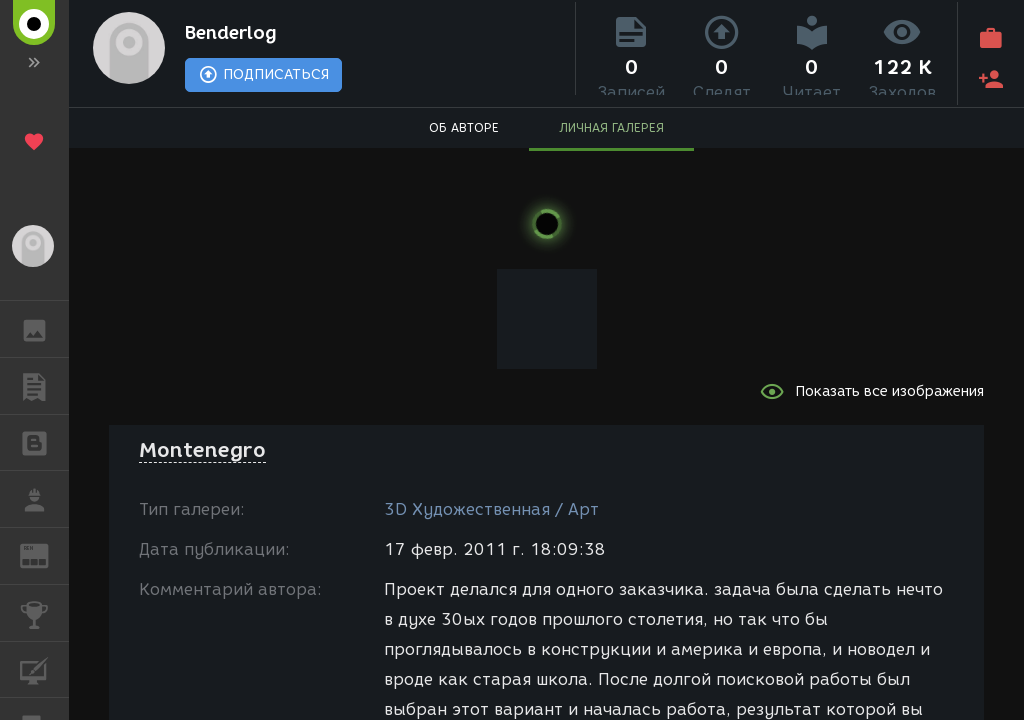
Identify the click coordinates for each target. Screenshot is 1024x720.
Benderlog (249, 36)
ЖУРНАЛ (44, 554)
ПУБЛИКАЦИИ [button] (44, 386)
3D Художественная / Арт (491, 509)
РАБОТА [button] (44, 499)
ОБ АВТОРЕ (464, 135)
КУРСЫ (44, 668)
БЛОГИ (44, 441)
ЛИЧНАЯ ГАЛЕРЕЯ (611, 135)
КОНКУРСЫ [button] (44, 613)
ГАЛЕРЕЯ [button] (44, 329)
